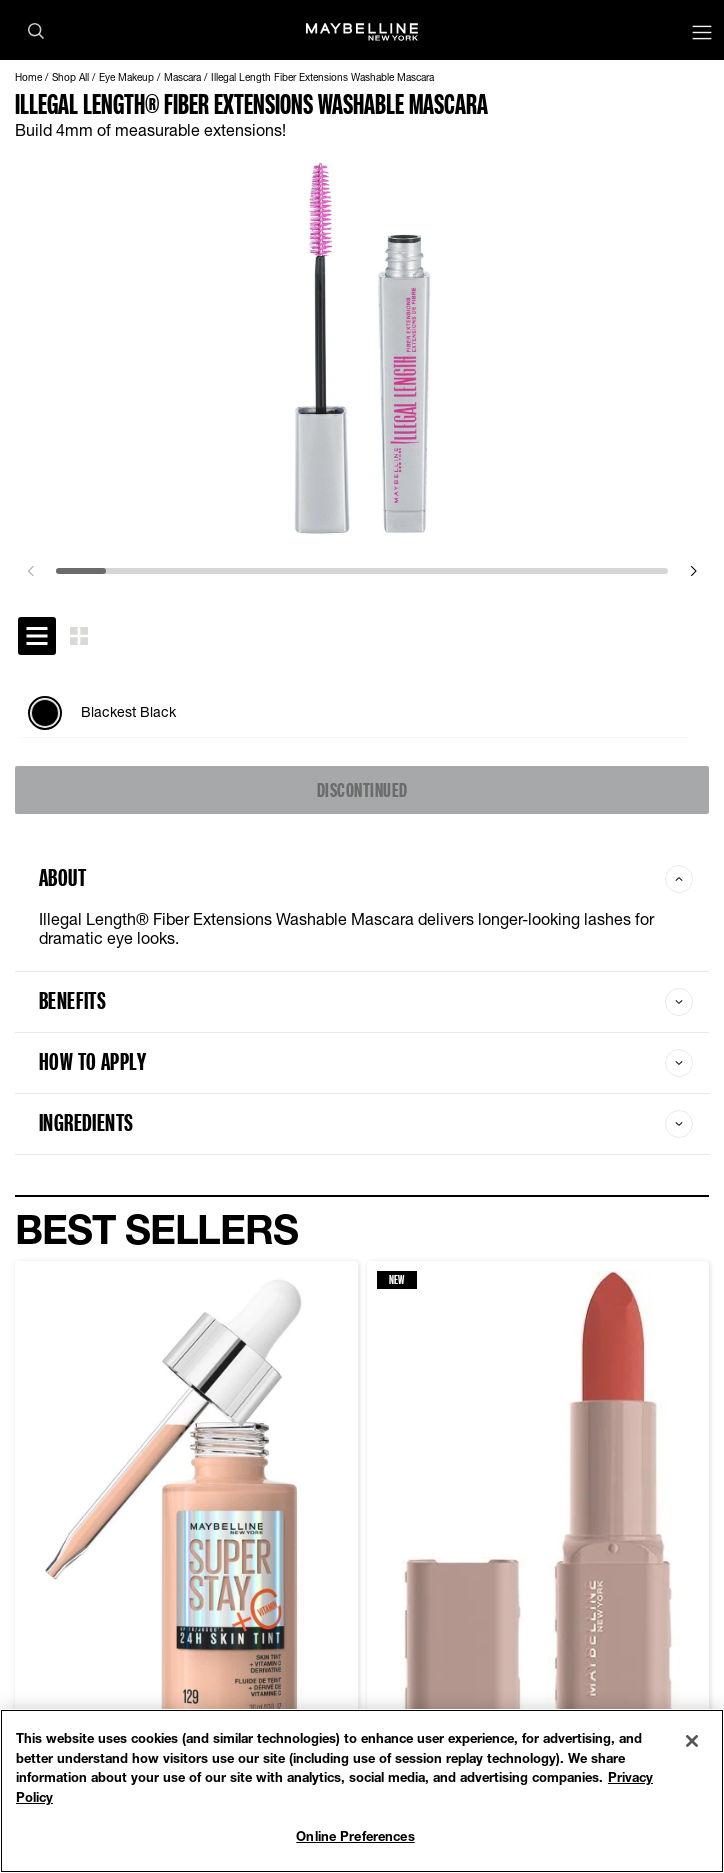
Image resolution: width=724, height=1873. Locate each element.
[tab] (37, 636)
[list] (362, 712)
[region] (362, 1791)
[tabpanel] (362, 712)
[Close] (692, 1741)
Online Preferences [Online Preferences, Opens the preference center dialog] (355, 1836)
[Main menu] (702, 34)
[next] (693, 571)
